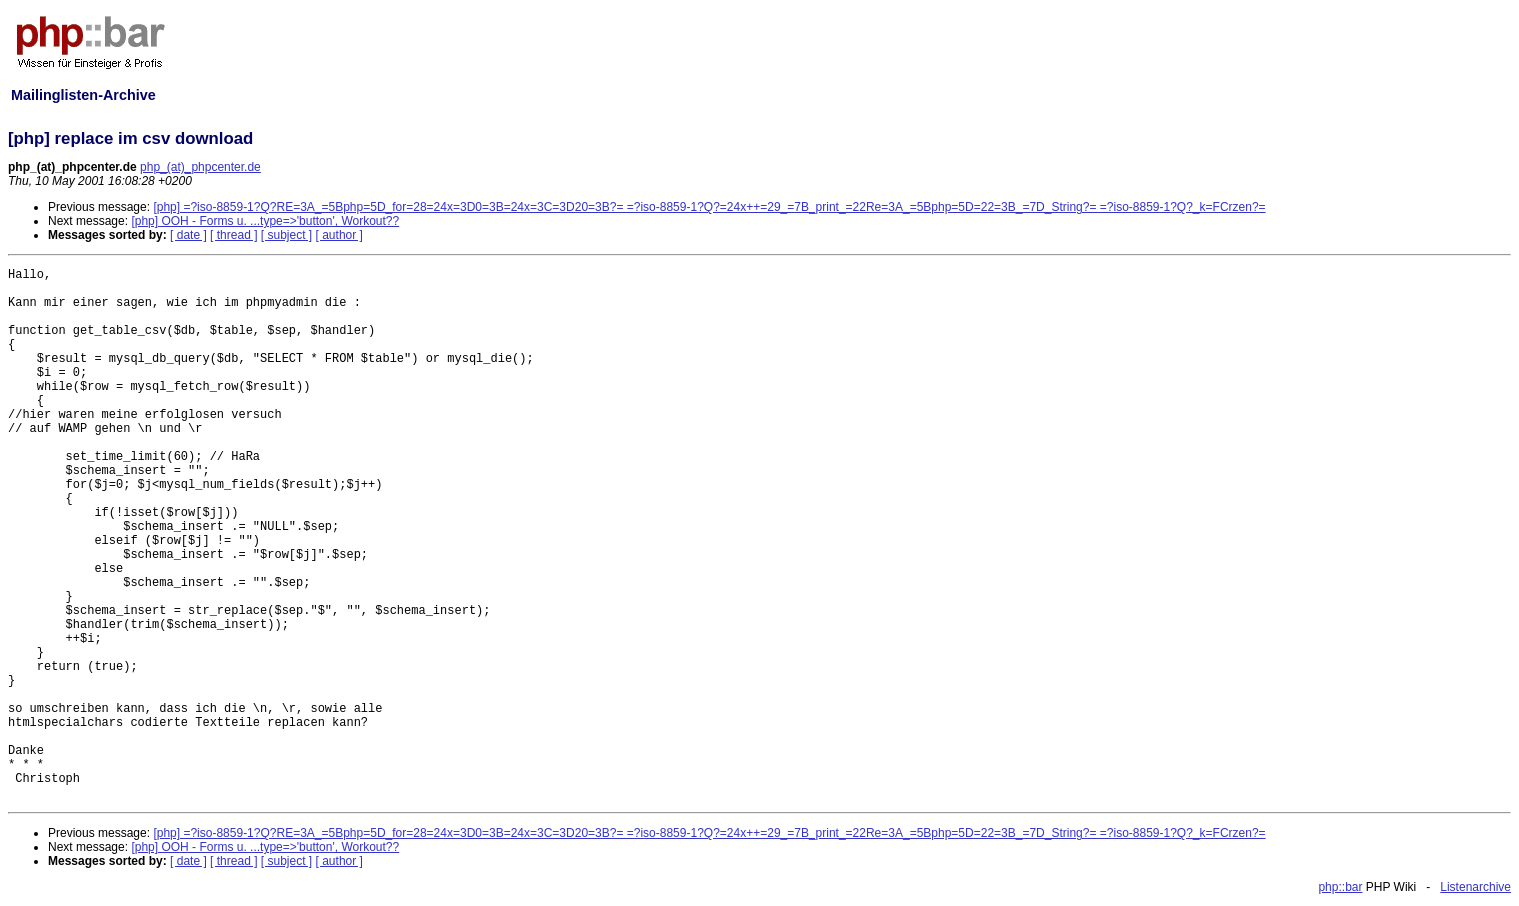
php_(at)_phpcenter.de (200, 167)
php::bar (1340, 887)
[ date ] (188, 235)
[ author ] (339, 235)
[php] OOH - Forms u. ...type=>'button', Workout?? (265, 221)
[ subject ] (286, 235)
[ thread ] (233, 235)
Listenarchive (1475, 887)
